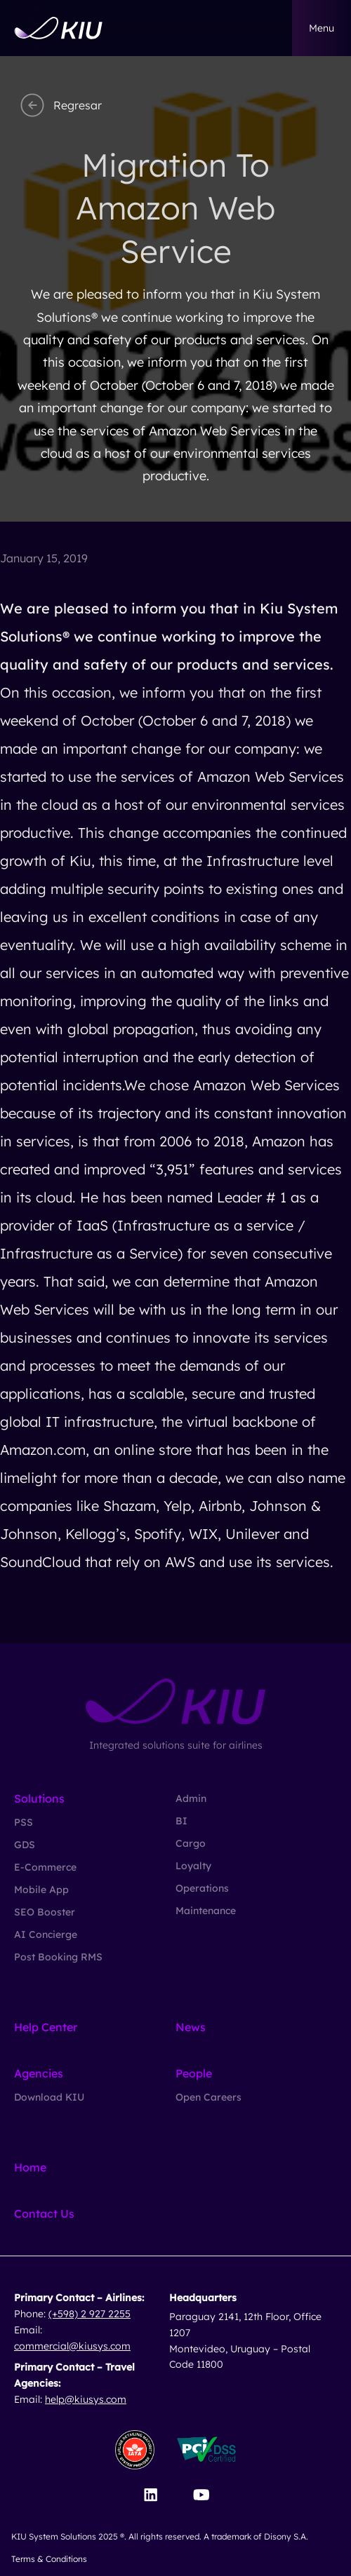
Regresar (59, 105)
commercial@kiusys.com (72, 2346)
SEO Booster (44, 1912)
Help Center (45, 2027)
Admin (191, 1798)
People (194, 2073)
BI (181, 1821)
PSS (23, 1822)
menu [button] (321, 28)
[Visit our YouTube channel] (201, 2494)
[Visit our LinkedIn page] (150, 2495)
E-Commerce (45, 1867)
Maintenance (206, 1910)
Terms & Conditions (49, 2559)
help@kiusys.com (85, 2399)
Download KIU (49, 2097)
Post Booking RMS (58, 1957)
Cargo (191, 1843)
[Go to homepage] (58, 28)
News (191, 2027)
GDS (24, 1844)
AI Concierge (45, 1934)
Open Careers (208, 2097)
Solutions (39, 1798)
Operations (202, 1888)
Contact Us (44, 2213)
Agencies (38, 2073)
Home (30, 2167)
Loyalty (193, 1865)
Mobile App (41, 1889)
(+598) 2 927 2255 (89, 2313)
